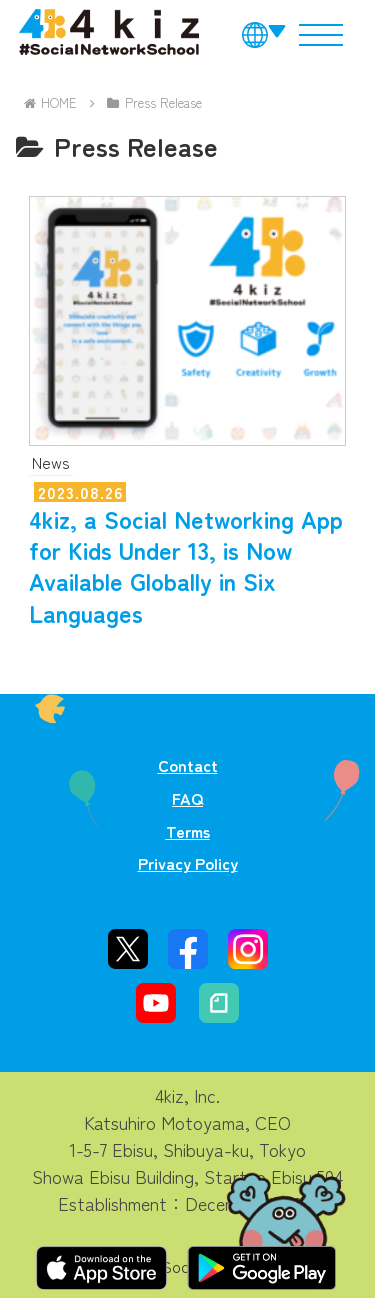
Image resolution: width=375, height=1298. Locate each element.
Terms (188, 831)
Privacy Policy (188, 863)
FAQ (187, 798)
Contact (188, 765)
